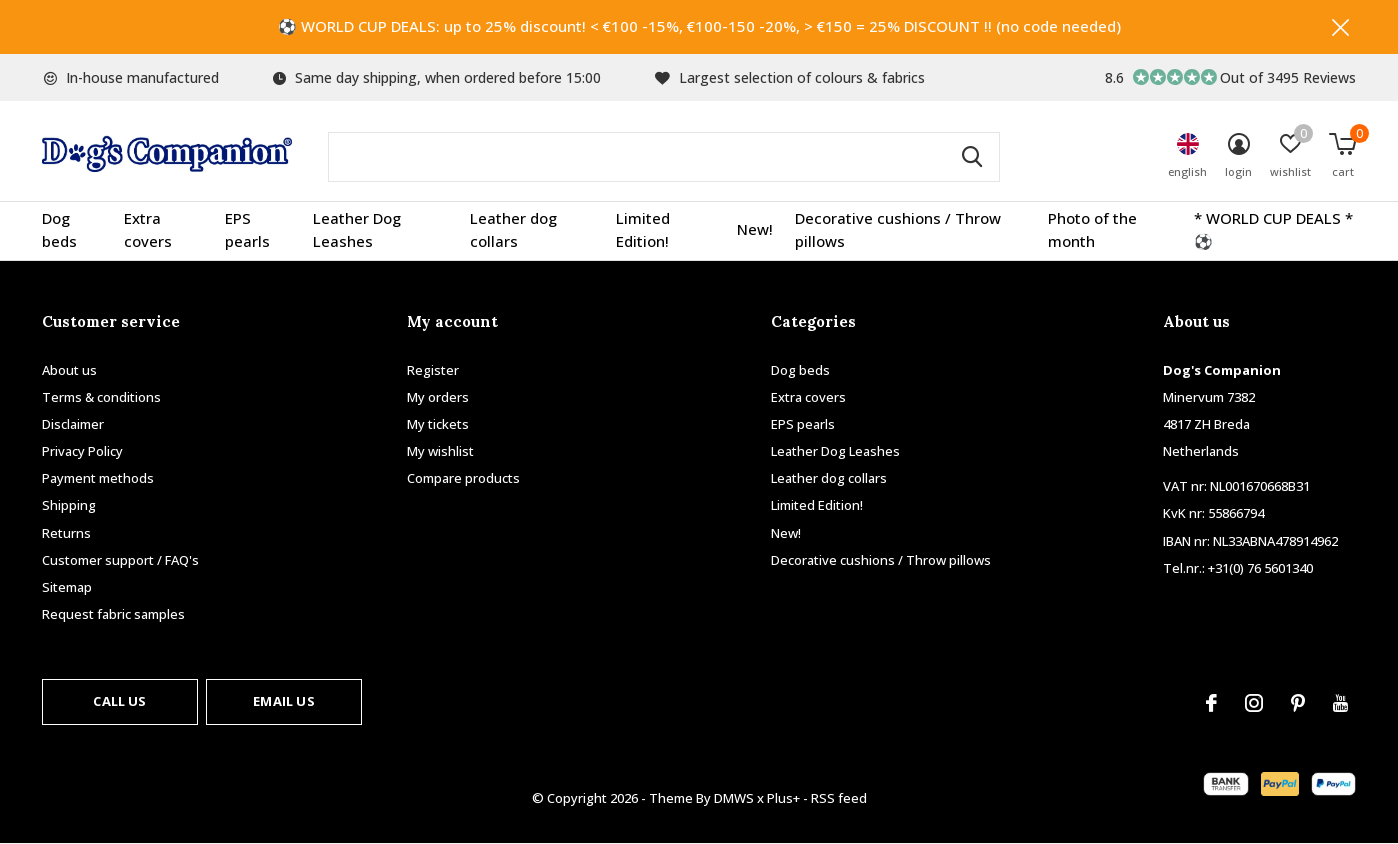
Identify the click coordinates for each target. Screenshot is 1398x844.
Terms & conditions (101, 397)
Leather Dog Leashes (357, 230)
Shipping (69, 506)
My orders (438, 397)
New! (755, 230)
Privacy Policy (82, 451)
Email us (283, 701)
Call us (119, 701)
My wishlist (440, 451)
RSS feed (839, 798)
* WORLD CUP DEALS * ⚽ (1273, 230)
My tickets (438, 424)
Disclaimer (73, 424)
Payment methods (98, 478)
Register (433, 370)
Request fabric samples (113, 614)
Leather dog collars (513, 230)
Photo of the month (1092, 230)
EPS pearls (247, 230)
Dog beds (59, 230)
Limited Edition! (643, 230)
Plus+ (783, 798)
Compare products (463, 478)
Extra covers (148, 230)
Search (972, 157)
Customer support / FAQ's (120, 560)
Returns (66, 533)
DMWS (734, 798)
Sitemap (67, 587)
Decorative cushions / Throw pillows (898, 230)
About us (69, 370)
